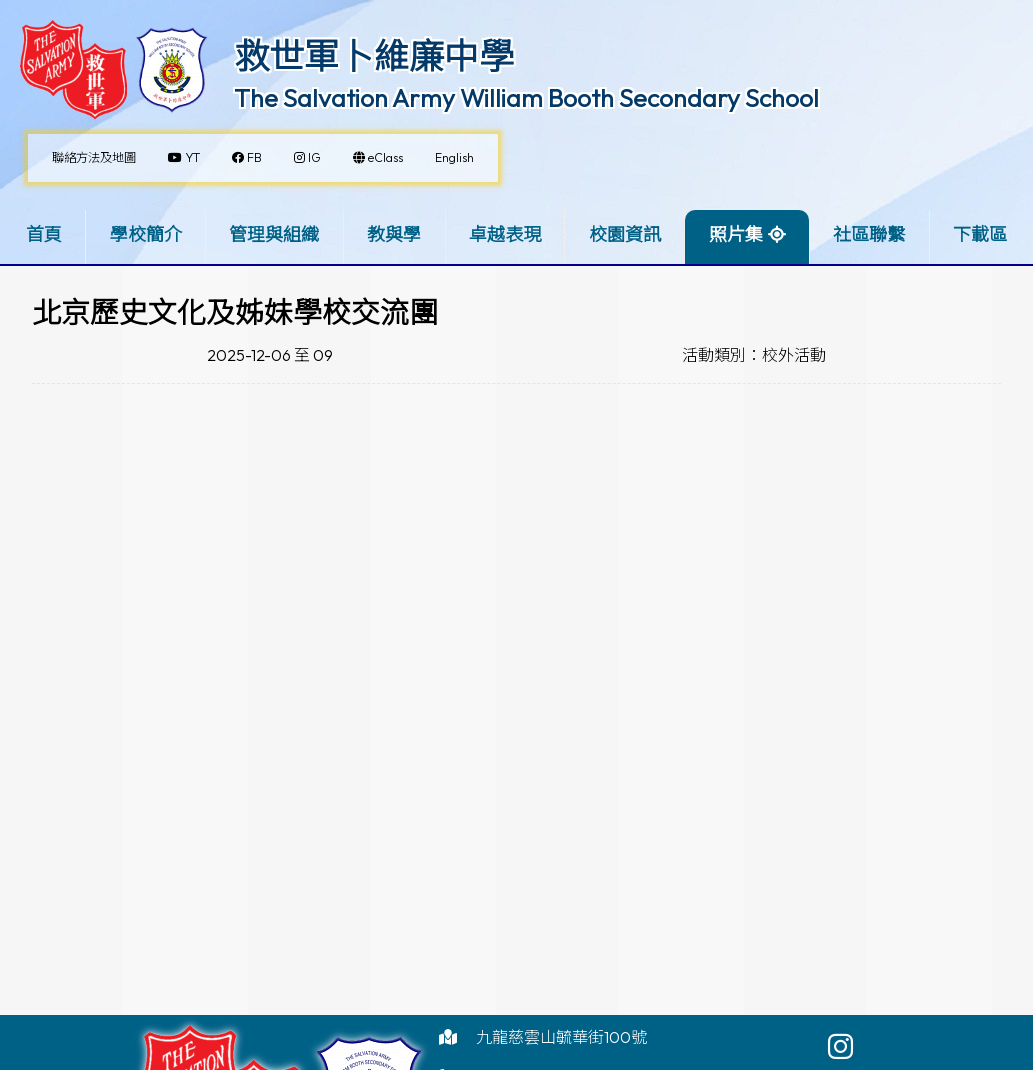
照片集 (736, 234)
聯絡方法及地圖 (94, 157)
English (454, 157)
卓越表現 (505, 234)
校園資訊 (625, 234)
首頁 (44, 234)
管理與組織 (274, 234)
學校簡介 (146, 234)
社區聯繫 (869, 234)
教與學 (394, 234)
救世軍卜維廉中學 (374, 56)
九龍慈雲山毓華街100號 (561, 1037)
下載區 (980, 234)
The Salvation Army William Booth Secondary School (526, 98)
